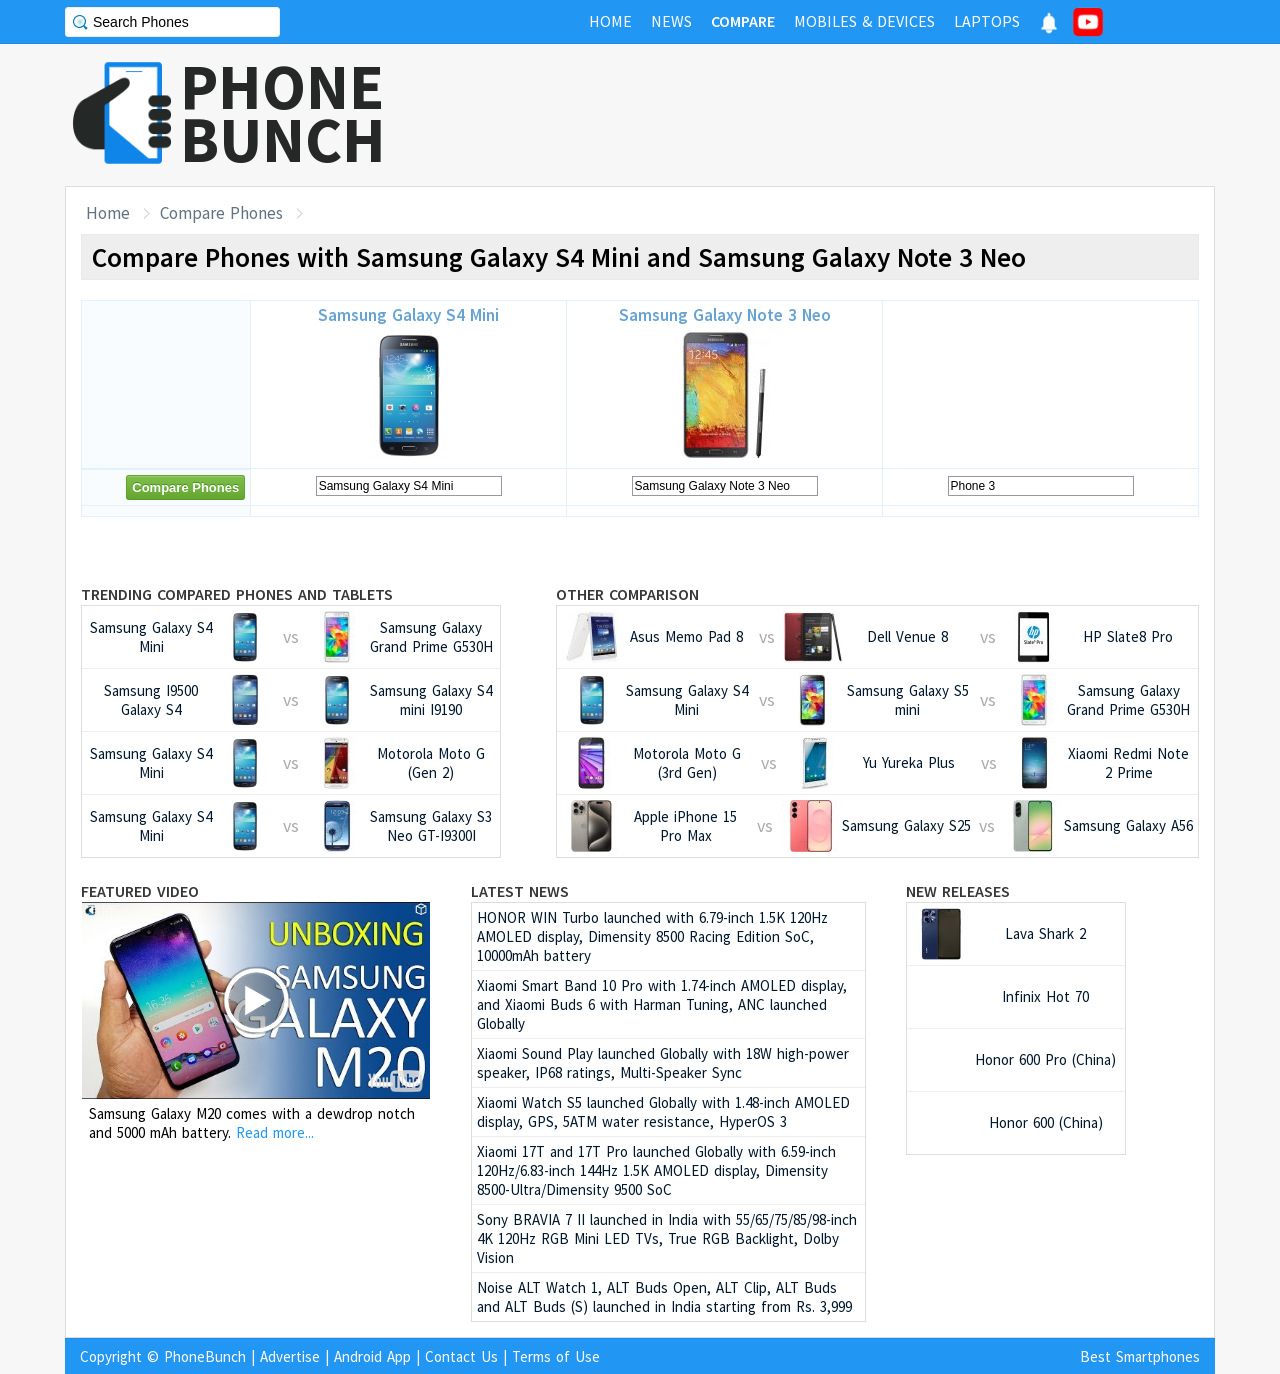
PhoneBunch (205, 1356)
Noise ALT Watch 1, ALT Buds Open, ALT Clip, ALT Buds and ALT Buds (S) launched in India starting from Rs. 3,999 (664, 1297)
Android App (372, 1356)
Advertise (290, 1356)
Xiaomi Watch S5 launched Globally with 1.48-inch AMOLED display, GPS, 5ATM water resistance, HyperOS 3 (663, 1112)
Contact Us (461, 1356)
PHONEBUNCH (283, 113)
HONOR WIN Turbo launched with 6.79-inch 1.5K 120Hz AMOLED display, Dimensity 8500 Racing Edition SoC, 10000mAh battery (652, 936)
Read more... (275, 1132)
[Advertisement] (851, 115)
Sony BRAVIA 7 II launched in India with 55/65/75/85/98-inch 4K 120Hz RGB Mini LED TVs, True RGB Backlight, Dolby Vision (667, 1238)
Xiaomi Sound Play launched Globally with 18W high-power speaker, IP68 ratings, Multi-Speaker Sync (663, 1063)
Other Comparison (627, 594)
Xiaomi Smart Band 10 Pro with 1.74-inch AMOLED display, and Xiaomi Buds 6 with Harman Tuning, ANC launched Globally (662, 1004)
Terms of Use (556, 1356)
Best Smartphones (1140, 1356)
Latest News (520, 891)
